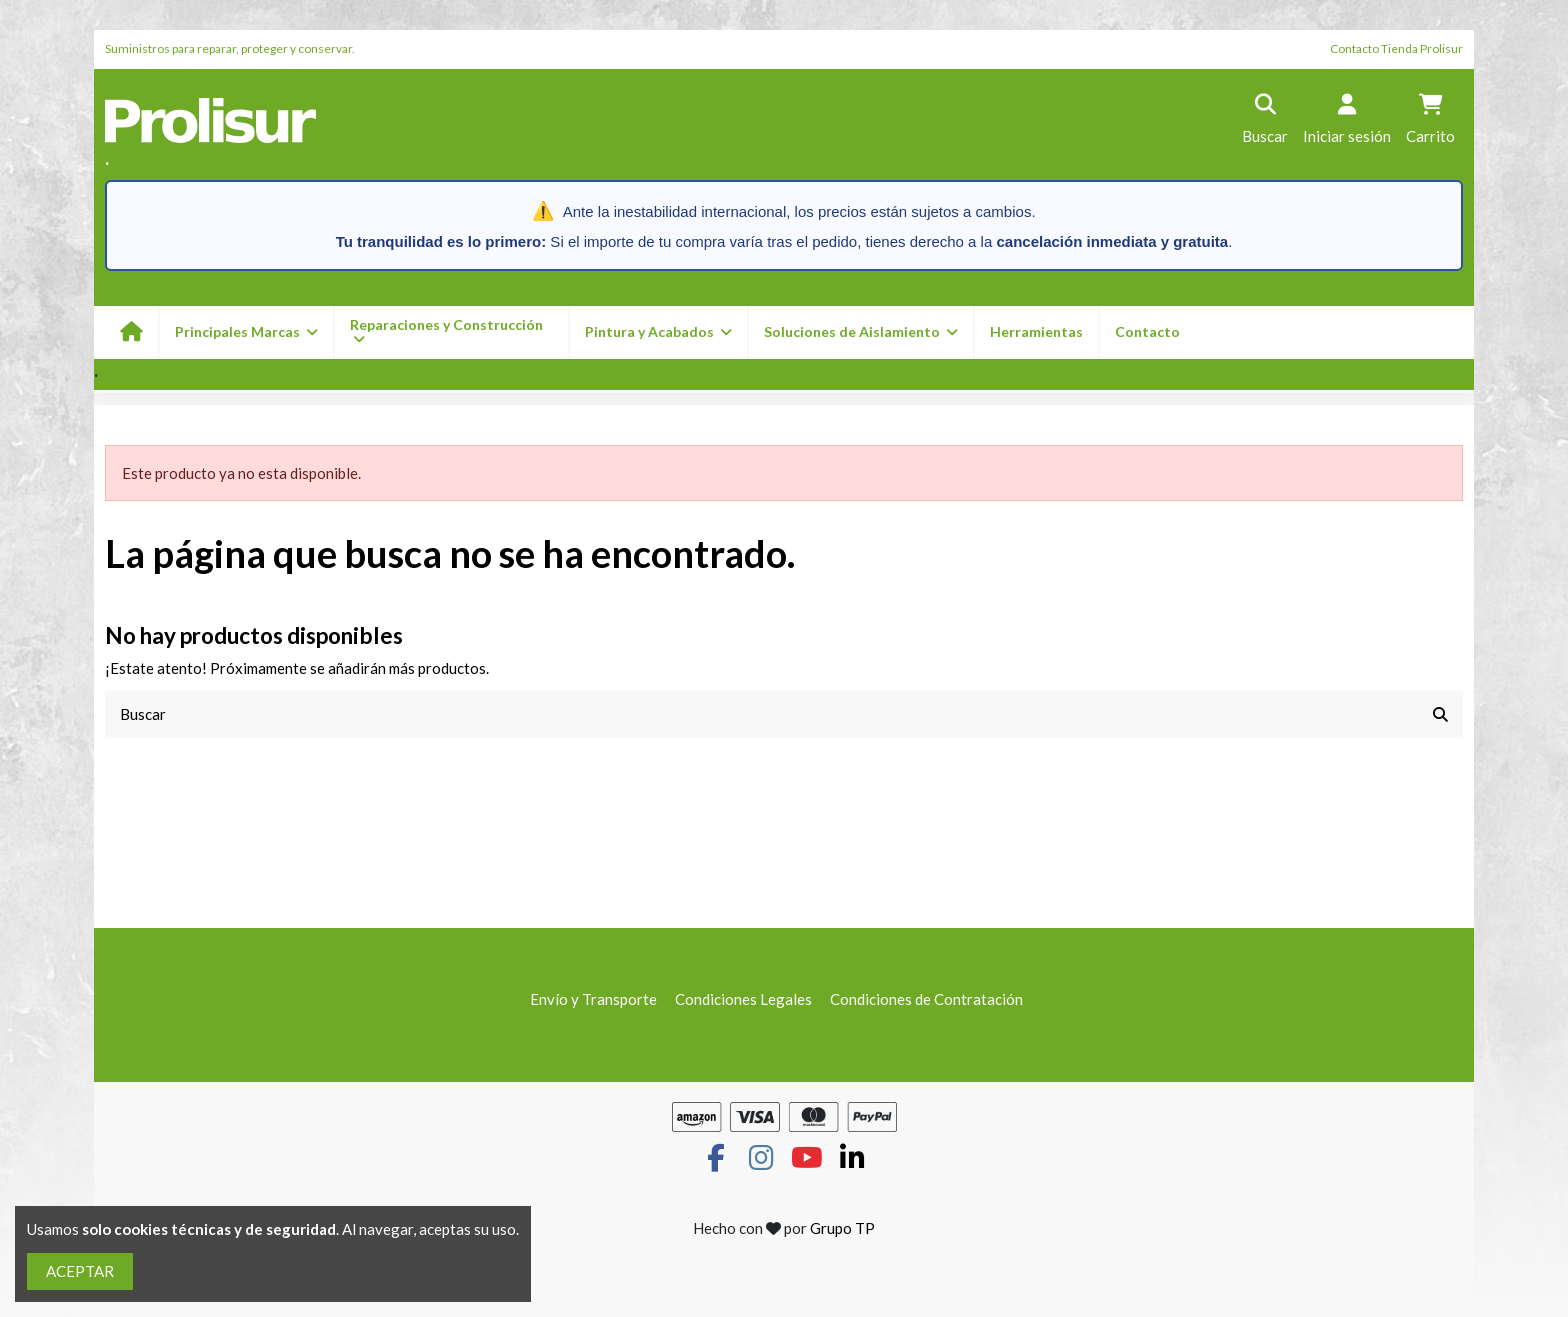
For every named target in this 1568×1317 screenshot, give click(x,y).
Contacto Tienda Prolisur (1396, 48)
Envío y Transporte (593, 999)
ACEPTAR (80, 1271)
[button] (657, 332)
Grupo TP (842, 1228)
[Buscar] (1440, 714)
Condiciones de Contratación (926, 999)
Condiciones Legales (743, 999)
